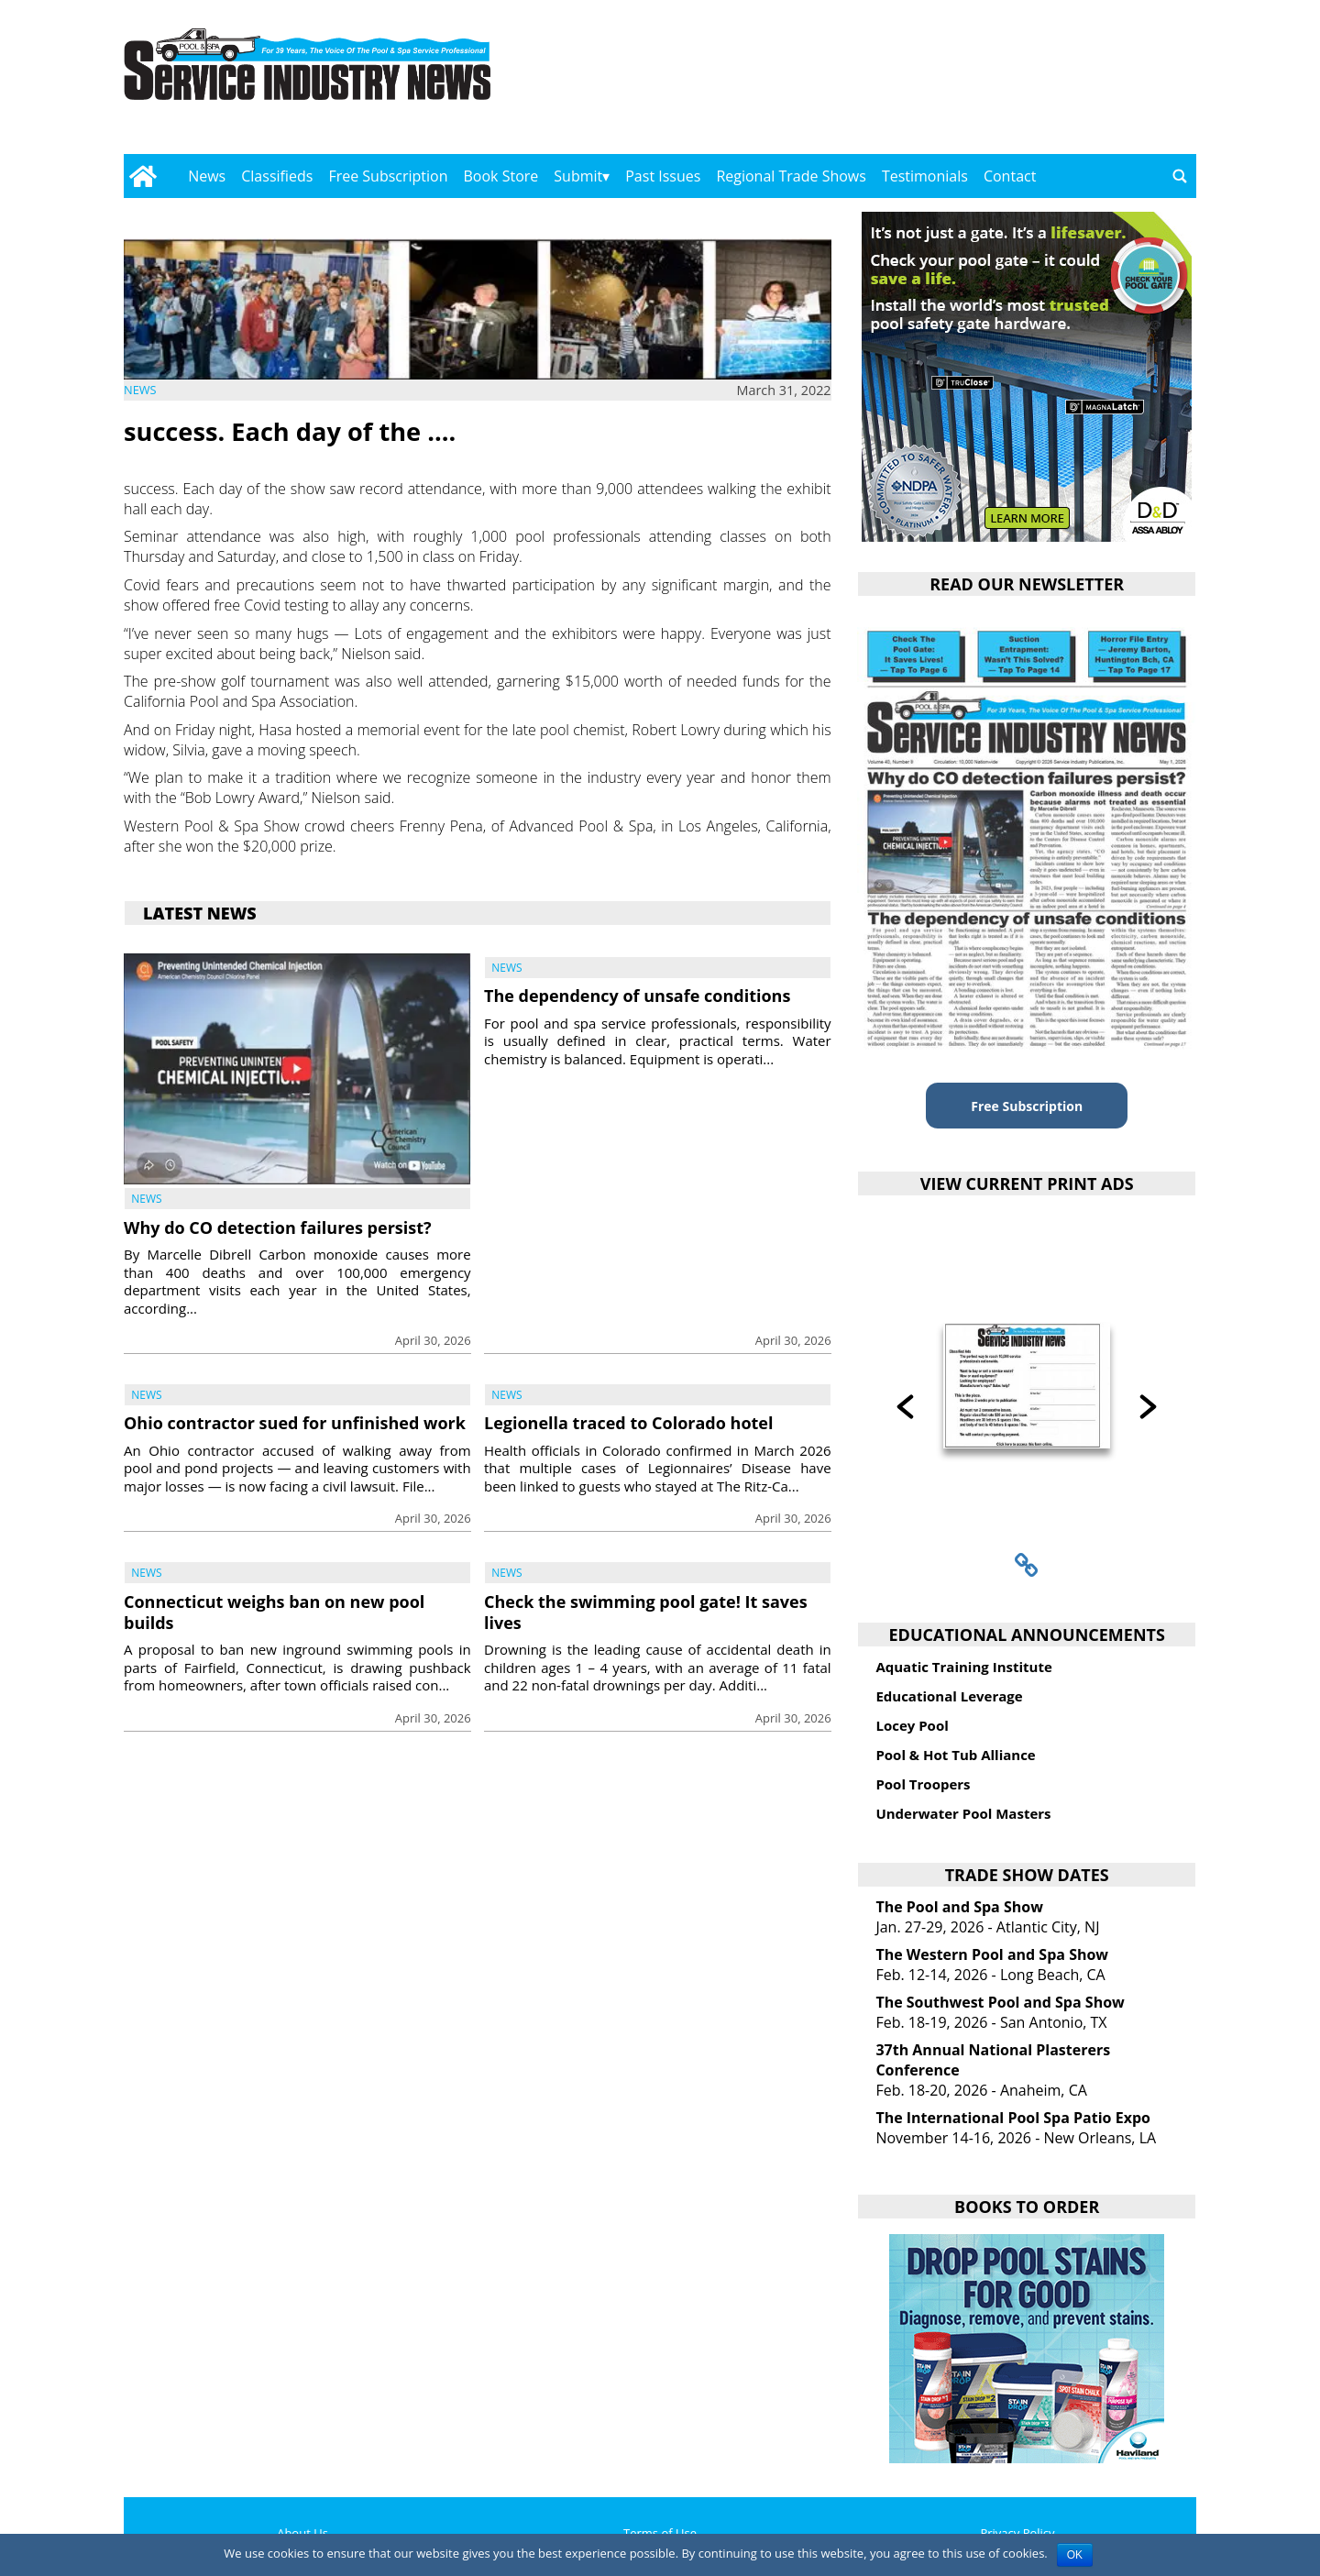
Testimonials (925, 176)
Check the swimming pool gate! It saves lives (646, 1612)
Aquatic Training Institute (963, 1666)
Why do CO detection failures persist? (278, 1227)
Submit (578, 176)
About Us (302, 2533)
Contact (1010, 176)
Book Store (501, 176)
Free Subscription (387, 176)
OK (1075, 2554)
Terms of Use (660, 2533)
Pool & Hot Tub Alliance (955, 1754)
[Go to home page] (142, 176)
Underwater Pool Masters (962, 1813)
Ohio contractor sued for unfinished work (295, 1423)
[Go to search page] (1179, 176)
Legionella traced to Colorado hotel (628, 1423)
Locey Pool (911, 1725)
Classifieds (277, 176)
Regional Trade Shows (791, 176)
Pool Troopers (922, 1784)
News (207, 176)
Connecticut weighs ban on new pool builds (274, 1612)
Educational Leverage (948, 1696)
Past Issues (662, 176)
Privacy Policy (1017, 2533)
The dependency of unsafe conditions (637, 996)
